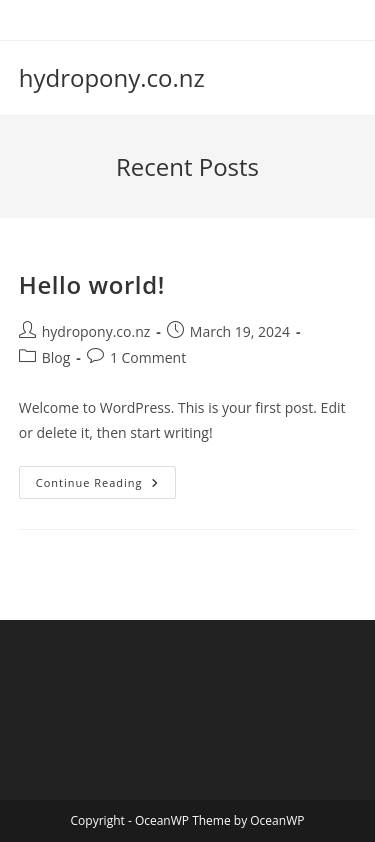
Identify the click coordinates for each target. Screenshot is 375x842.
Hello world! (92, 284)
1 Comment (148, 357)
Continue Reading (106, 486)
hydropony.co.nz (112, 77)
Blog (56, 357)
